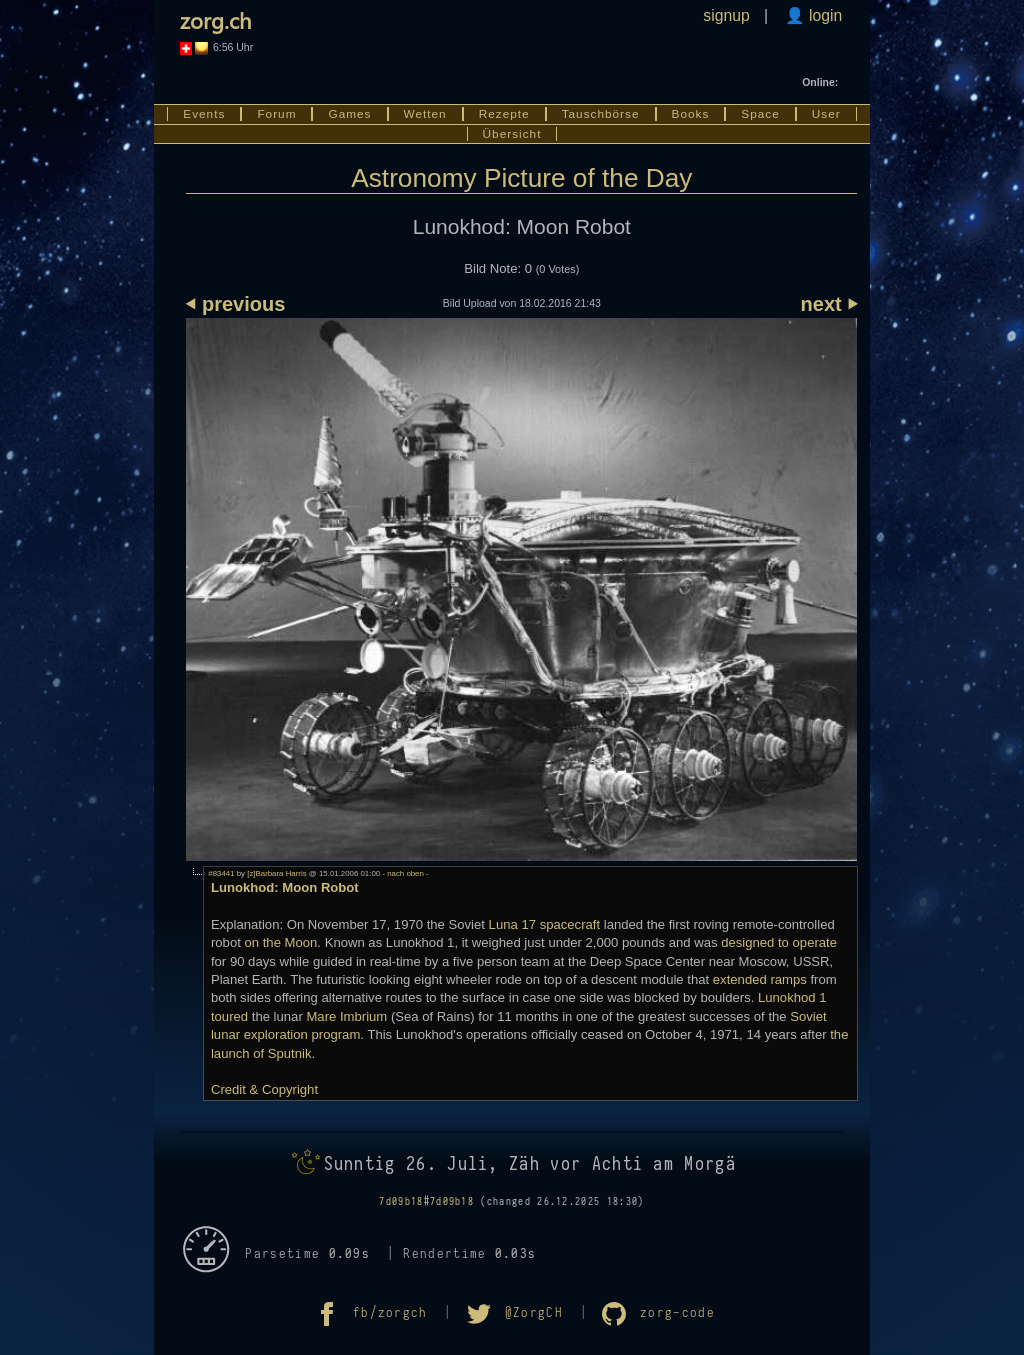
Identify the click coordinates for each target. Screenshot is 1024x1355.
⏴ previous (235, 304)
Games (349, 114)
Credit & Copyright (264, 1089)
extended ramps (760, 979)
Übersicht (512, 134)
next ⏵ (829, 304)
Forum (276, 114)
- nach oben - (404, 873)
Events (204, 114)
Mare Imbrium (346, 1016)
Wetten (425, 114)
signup (726, 15)
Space (760, 114)
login (824, 15)
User (826, 114)
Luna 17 (512, 924)
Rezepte (504, 114)
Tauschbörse (601, 114)
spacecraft (570, 924)
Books (691, 114)
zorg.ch (215, 20)
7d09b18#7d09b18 (426, 1202)
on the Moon (280, 942)
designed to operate (779, 942)
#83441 (221, 873)
